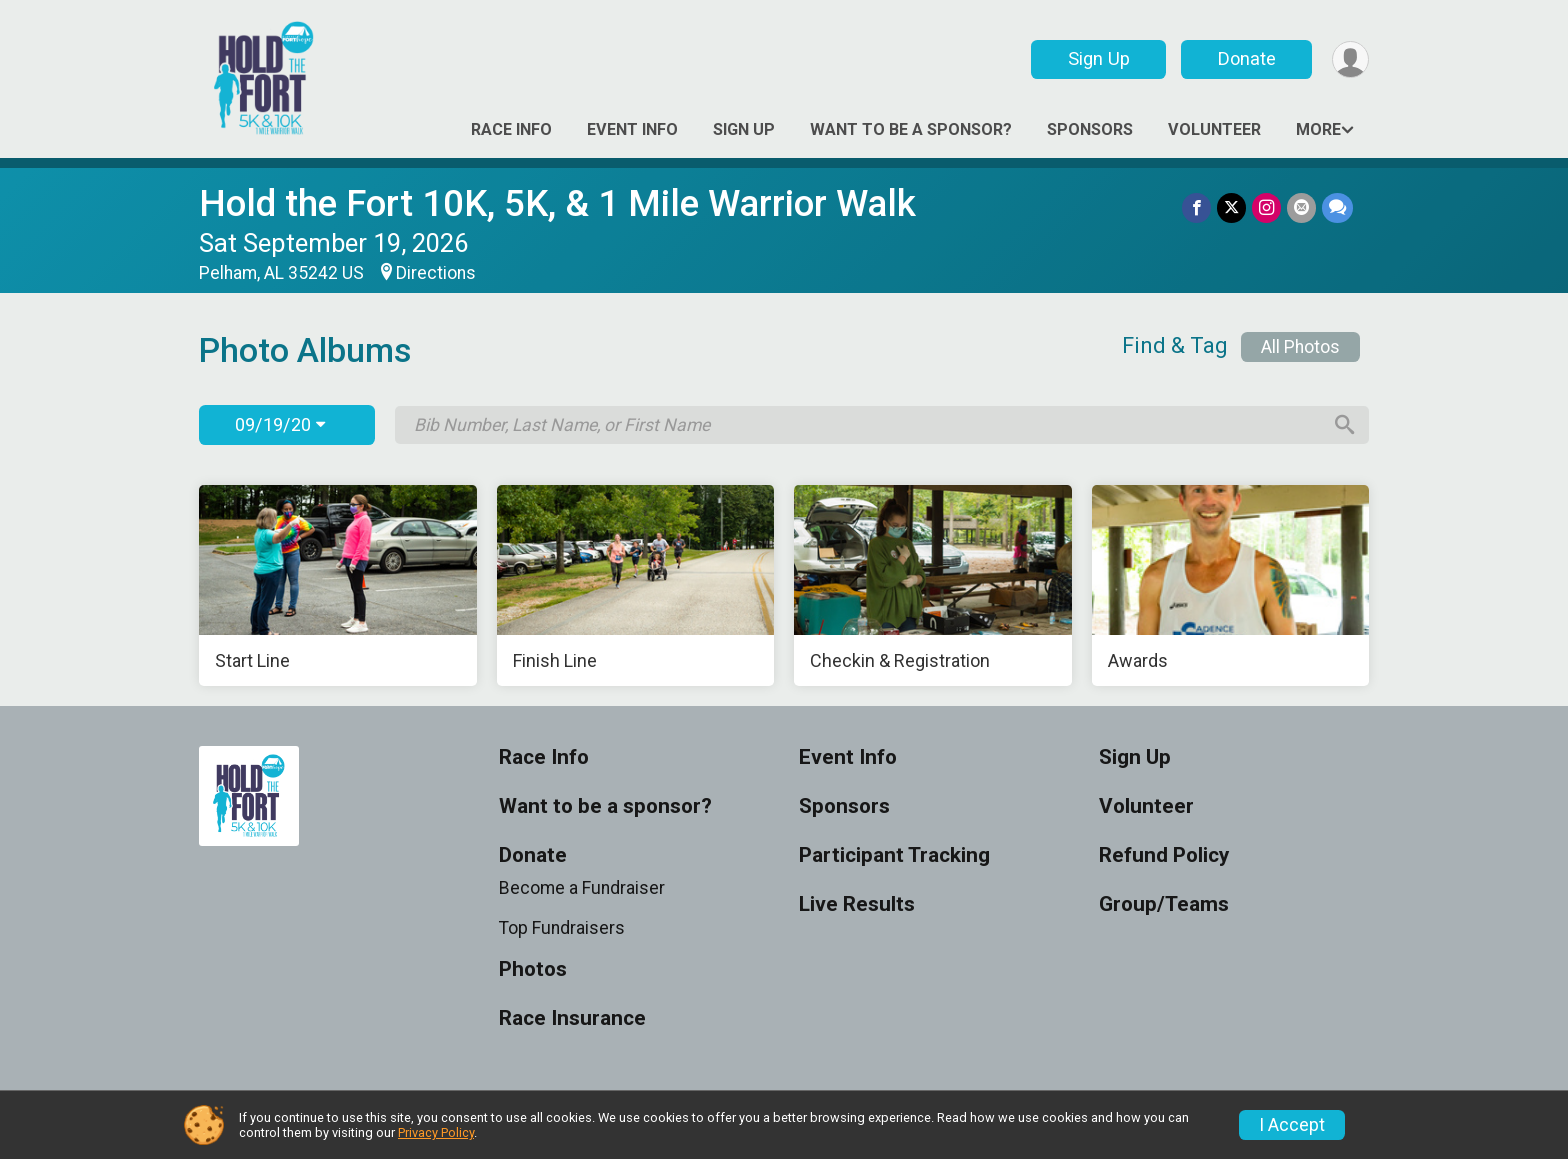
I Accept (1292, 1125)
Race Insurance (572, 1018)
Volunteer (1214, 129)
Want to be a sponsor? (911, 129)
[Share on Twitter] (1231, 207)
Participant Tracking (894, 855)
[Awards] (1231, 586)
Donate (1247, 58)
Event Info (632, 129)
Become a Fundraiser (582, 888)
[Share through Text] (1337, 207)
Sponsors (1090, 129)
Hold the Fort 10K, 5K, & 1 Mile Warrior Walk (557, 203)
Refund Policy (1164, 855)
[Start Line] (338, 586)
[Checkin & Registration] (933, 586)
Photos (533, 969)
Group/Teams (1164, 904)
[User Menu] (1350, 59)
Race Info (511, 129)
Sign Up (1099, 58)
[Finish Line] (636, 586)
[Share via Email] (1301, 207)
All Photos (1300, 347)
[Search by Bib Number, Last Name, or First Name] (867, 425)
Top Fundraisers (562, 928)
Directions (436, 273)
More (1318, 129)
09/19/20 (280, 424)
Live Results (857, 904)
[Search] (1345, 425)
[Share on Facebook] (1196, 207)
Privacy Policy (436, 1132)
